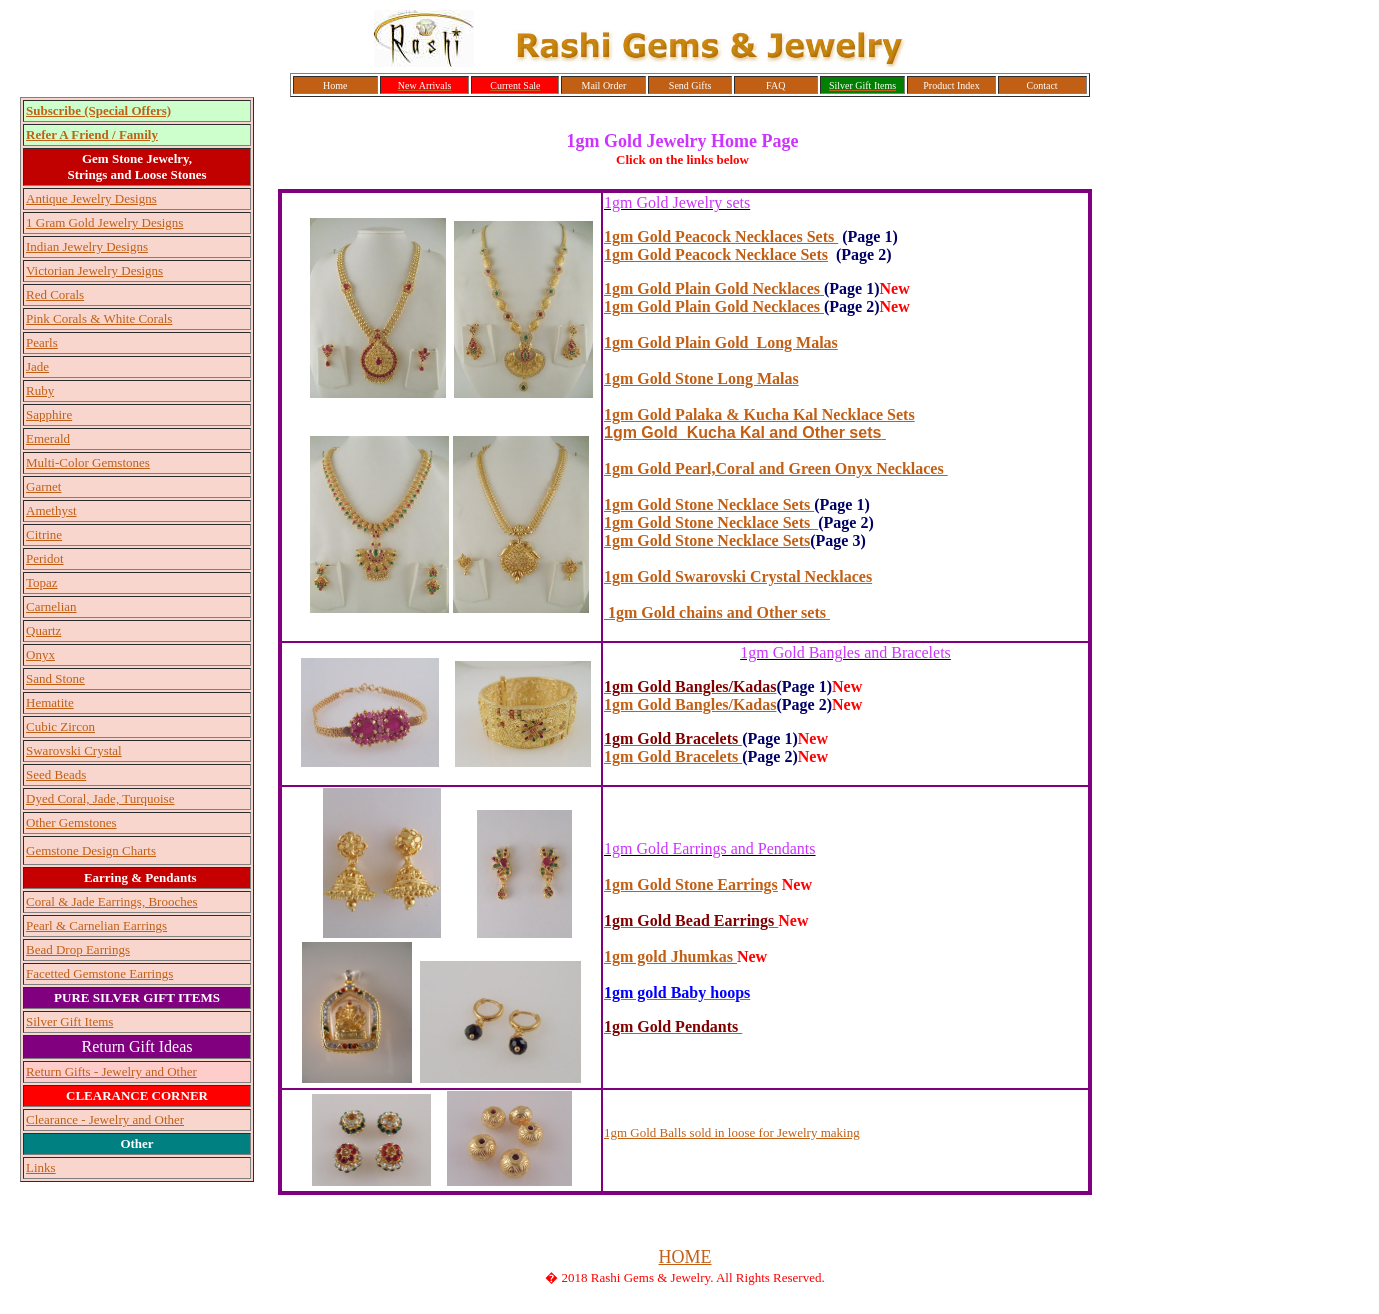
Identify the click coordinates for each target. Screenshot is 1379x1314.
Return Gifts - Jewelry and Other (111, 1071)
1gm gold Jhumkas (670, 956)
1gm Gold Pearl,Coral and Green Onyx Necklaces (776, 468)
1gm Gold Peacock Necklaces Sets (721, 236)
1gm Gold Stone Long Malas (701, 378)
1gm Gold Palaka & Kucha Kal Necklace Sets (759, 414)
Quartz (43, 630)
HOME (685, 1257)
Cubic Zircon (60, 726)
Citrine (44, 534)
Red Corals (55, 294)
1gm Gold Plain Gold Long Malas (721, 342)
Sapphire (49, 414)
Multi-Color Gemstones (88, 462)
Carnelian (51, 606)
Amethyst (51, 510)
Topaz (42, 582)
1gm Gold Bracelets (673, 756)
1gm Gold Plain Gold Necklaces (714, 288)
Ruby (40, 390)
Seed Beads (56, 774)
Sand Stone (55, 678)
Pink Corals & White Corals (99, 318)
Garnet (43, 486)
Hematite (50, 702)
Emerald (48, 438)
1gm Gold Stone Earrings (691, 884)
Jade (37, 366)
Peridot (45, 558)
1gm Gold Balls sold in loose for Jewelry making (732, 1132)
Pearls (42, 342)
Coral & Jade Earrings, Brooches (111, 901)
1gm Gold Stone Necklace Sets (707, 540)
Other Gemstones (71, 822)
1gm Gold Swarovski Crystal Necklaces (738, 576)
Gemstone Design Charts (91, 850)
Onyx (40, 654)
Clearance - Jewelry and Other (105, 1119)
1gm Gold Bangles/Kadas (690, 704)
